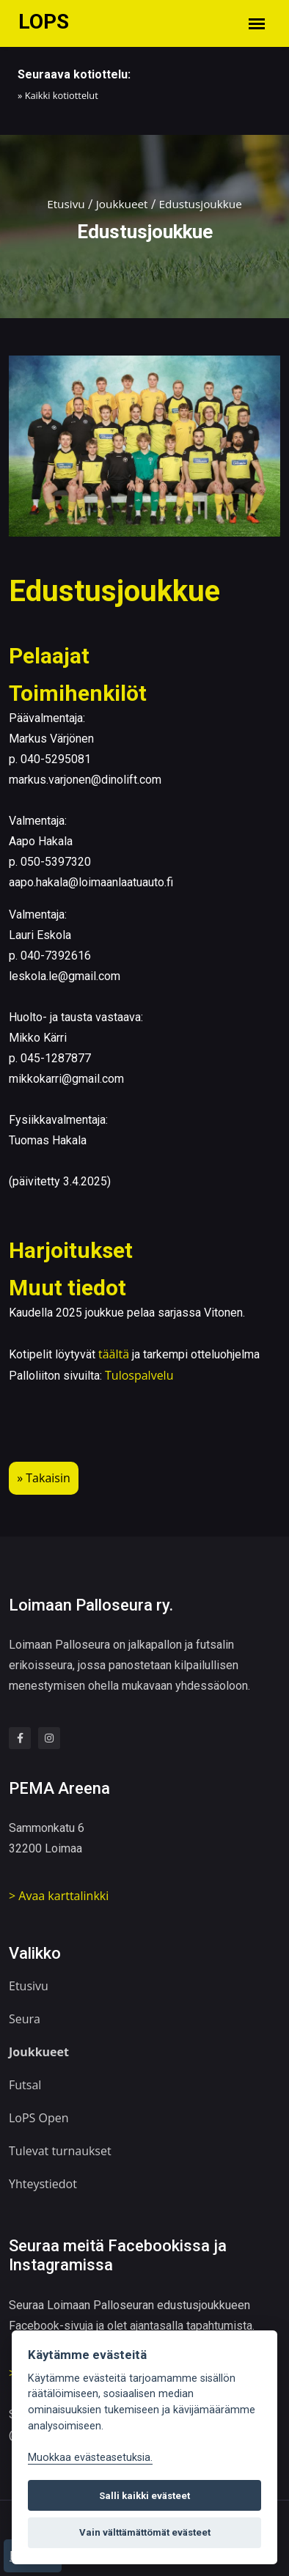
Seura (24, 2014)
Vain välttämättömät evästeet (145, 2532)
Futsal (25, 2080)
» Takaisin (43, 1479)
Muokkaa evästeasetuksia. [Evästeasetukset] (90, 2457)
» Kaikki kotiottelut (58, 95)
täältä (113, 1354)
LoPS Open (39, 2113)
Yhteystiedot (43, 2179)
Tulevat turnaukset (60, 2146)
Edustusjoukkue (202, 204)
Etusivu (63, 204)
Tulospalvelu (139, 1375)
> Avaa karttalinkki (59, 1893)
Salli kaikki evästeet (144, 2495)
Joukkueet (121, 204)
